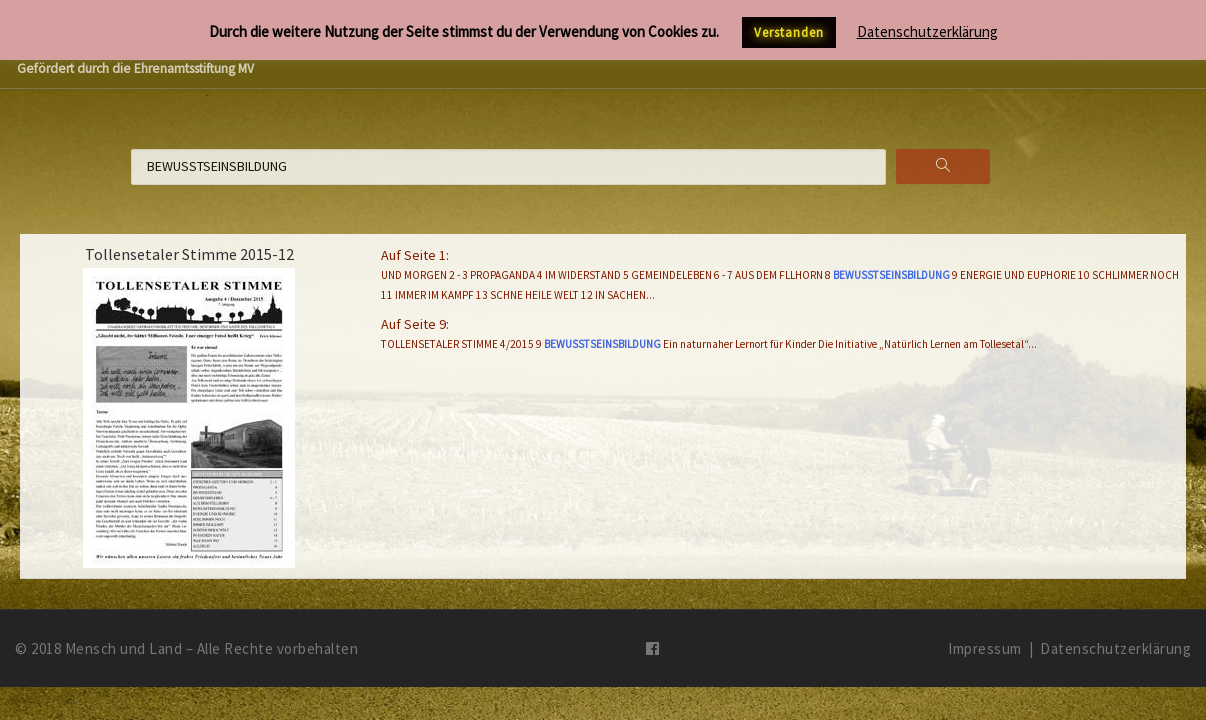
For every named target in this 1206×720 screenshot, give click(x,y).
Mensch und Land (124, 648)
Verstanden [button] (789, 32)
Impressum (985, 648)
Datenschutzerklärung (1115, 648)
